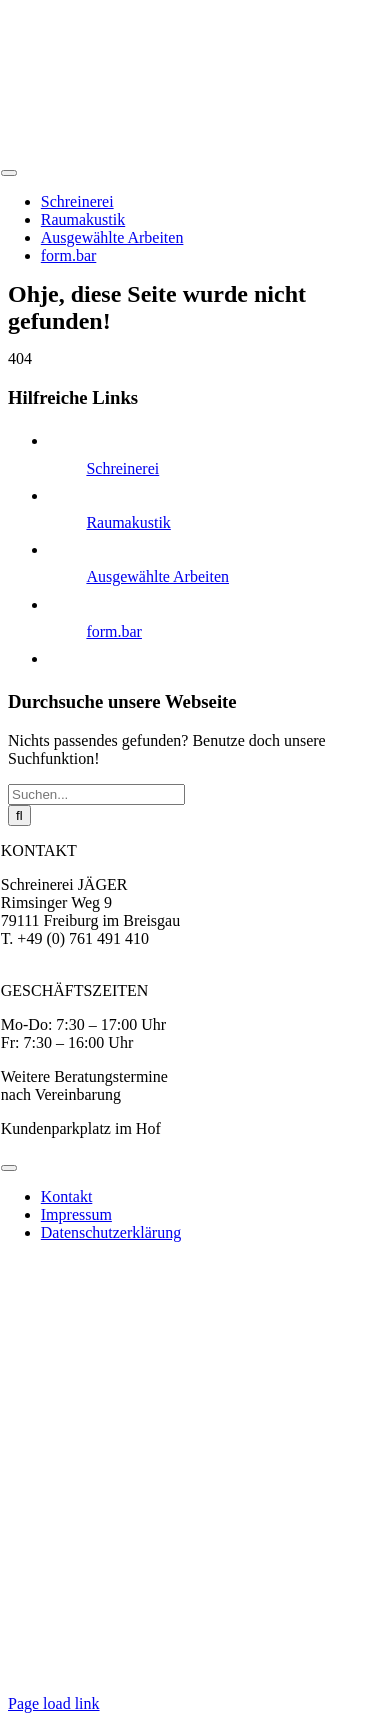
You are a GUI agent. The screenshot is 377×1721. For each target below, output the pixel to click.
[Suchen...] (96, 794)
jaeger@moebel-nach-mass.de (97, 956)
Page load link (54, 1703)
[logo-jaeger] (156, 149)
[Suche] (19, 815)
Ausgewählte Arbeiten (157, 576)
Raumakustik (128, 522)
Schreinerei (122, 468)
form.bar (114, 631)
